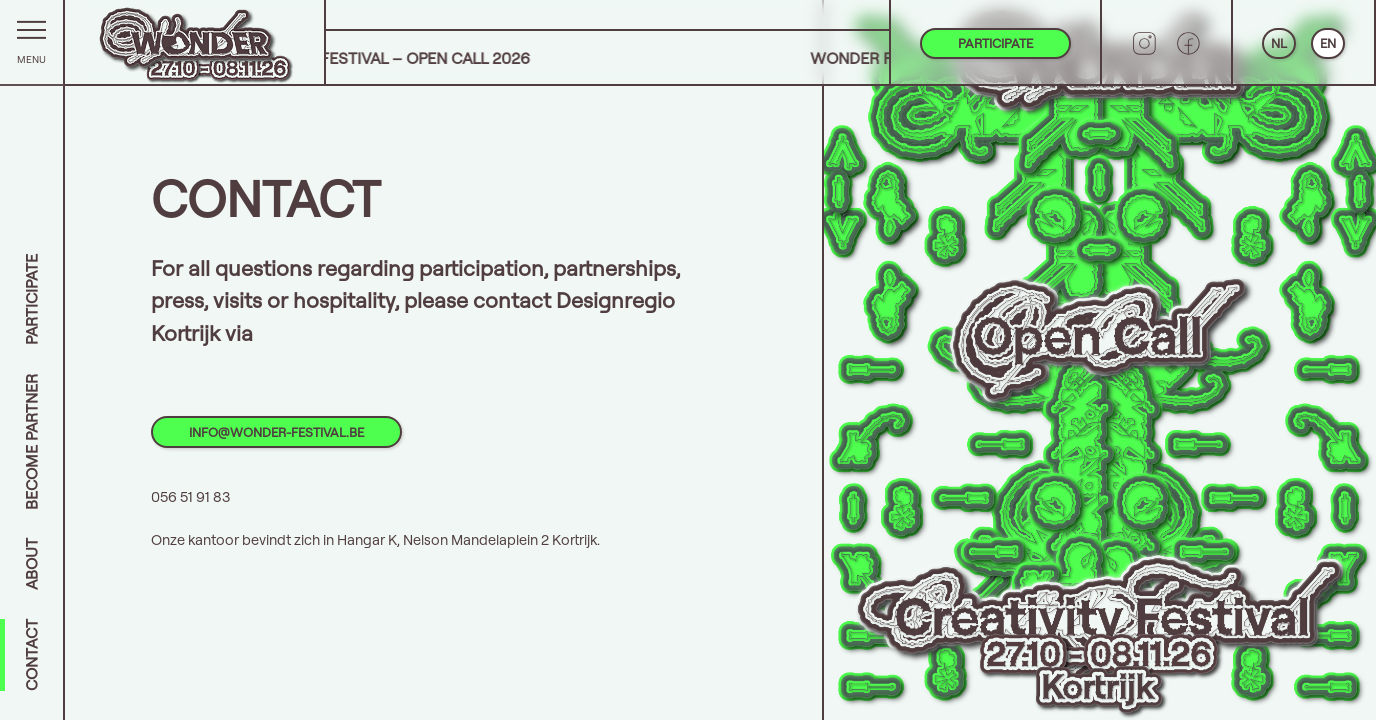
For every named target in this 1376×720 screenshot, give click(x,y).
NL (1279, 43)
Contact (31, 655)
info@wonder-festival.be (276, 432)
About (31, 564)
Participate (31, 299)
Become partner (31, 442)
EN (1328, 43)
